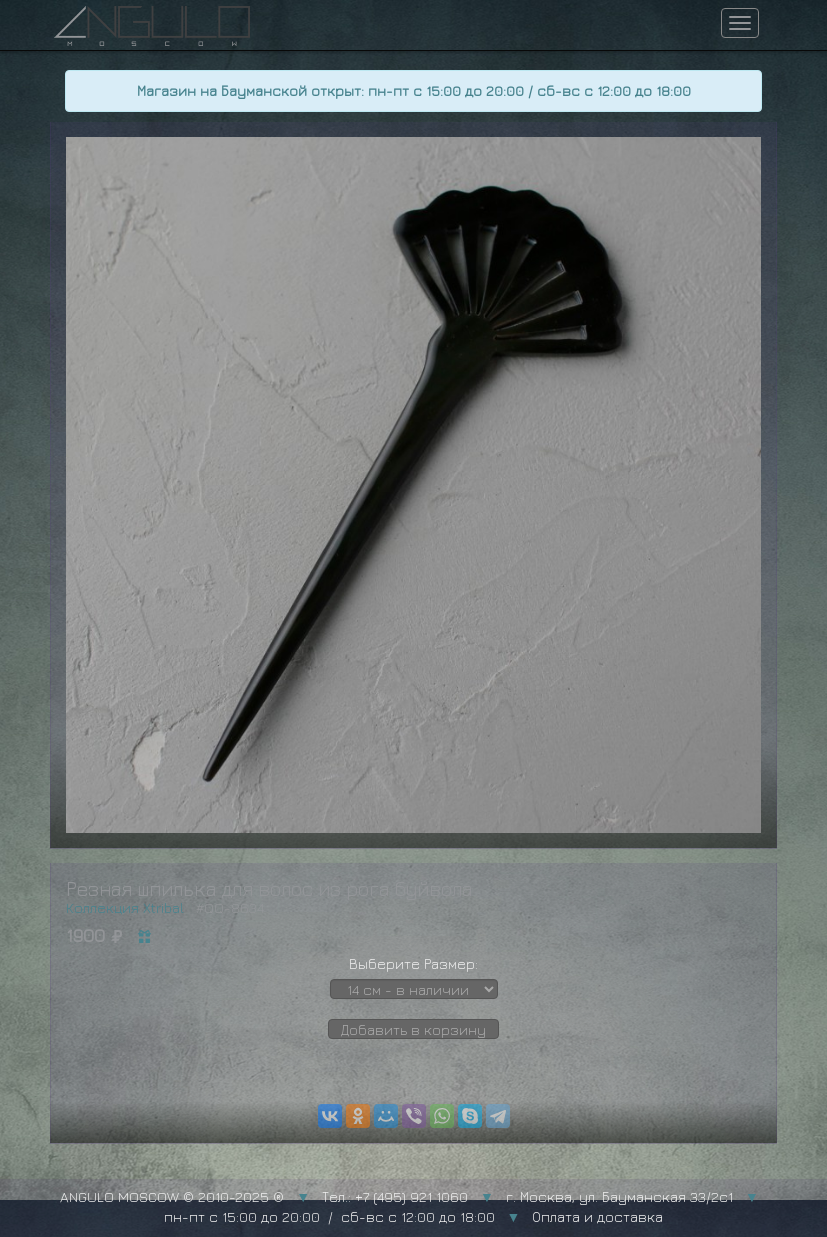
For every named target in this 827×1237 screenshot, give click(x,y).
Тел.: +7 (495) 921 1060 (395, 1196)
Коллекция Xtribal (125, 907)
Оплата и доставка (597, 1216)
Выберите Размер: (413, 963)
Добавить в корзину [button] (413, 1029)
